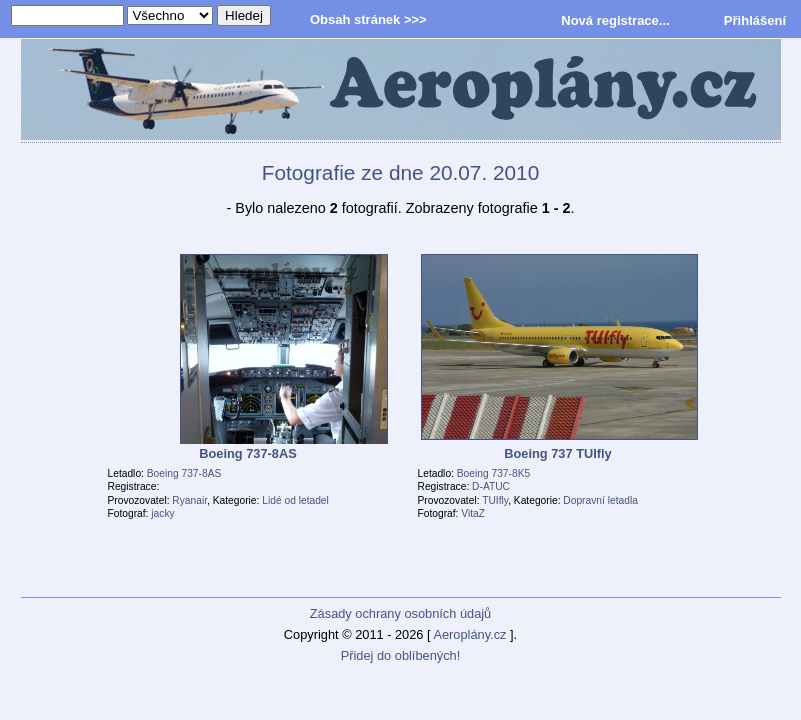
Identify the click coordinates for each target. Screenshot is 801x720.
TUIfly (495, 500)
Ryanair (189, 500)
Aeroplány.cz (469, 634)
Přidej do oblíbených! (401, 655)
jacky (162, 513)
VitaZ (473, 513)
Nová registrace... (615, 20)
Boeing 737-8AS (184, 473)
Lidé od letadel (295, 500)
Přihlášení (755, 20)
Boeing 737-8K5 (493, 473)
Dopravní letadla (600, 500)
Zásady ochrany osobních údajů (400, 613)
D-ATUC (491, 486)
